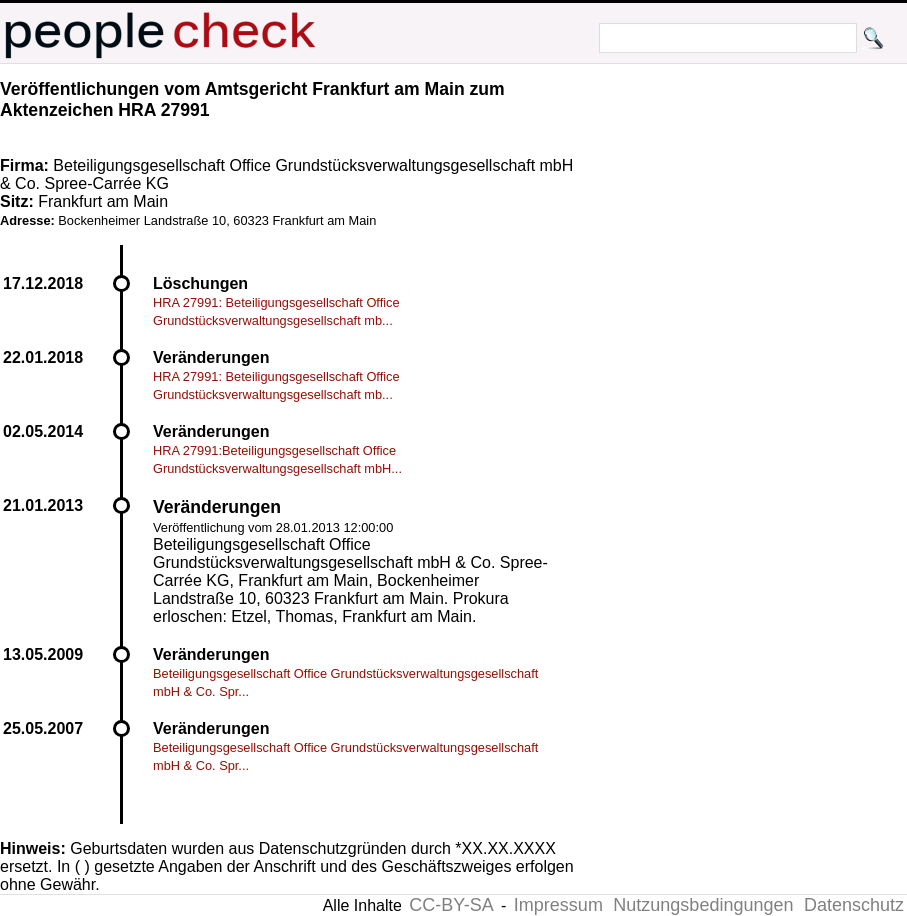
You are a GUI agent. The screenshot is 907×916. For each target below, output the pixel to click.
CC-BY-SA (451, 905)
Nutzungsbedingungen (703, 905)
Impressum (558, 905)
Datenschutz (854, 905)
